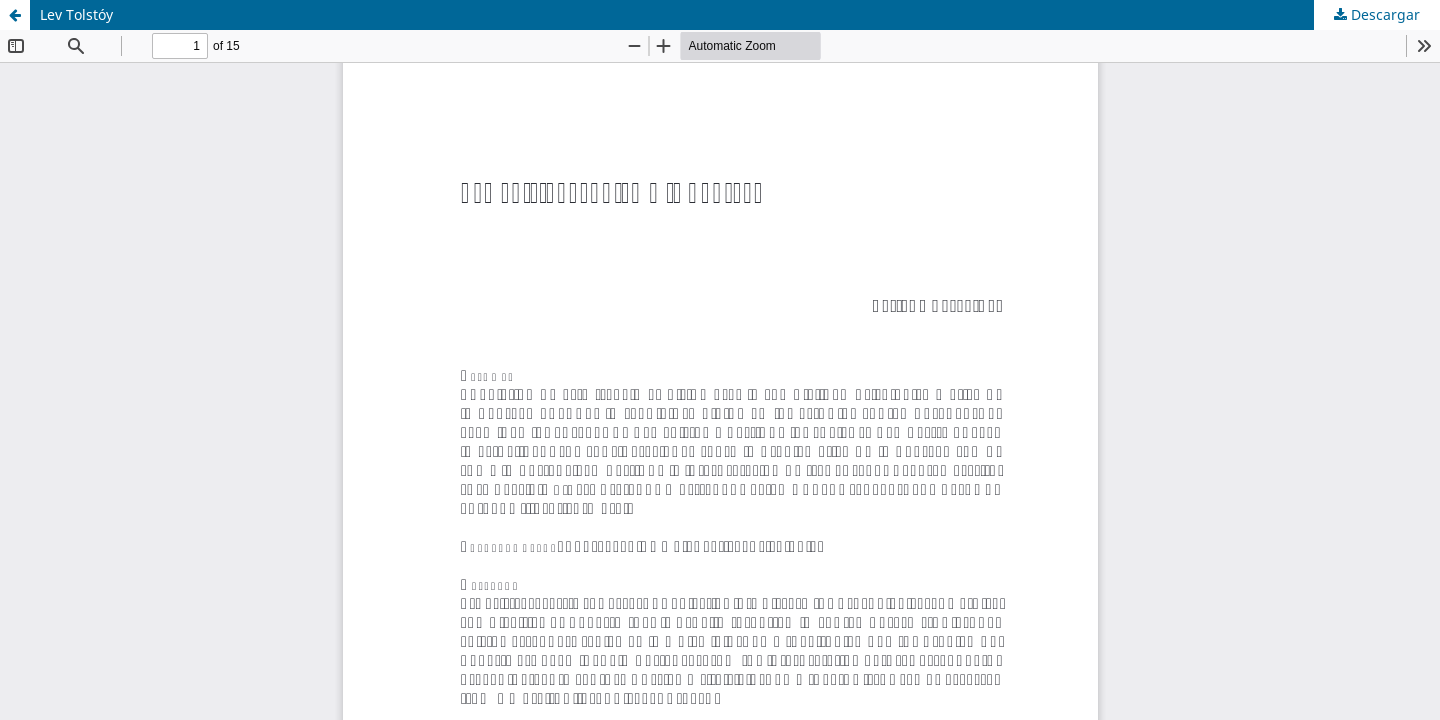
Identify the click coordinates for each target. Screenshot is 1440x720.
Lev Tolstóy (76, 14)
